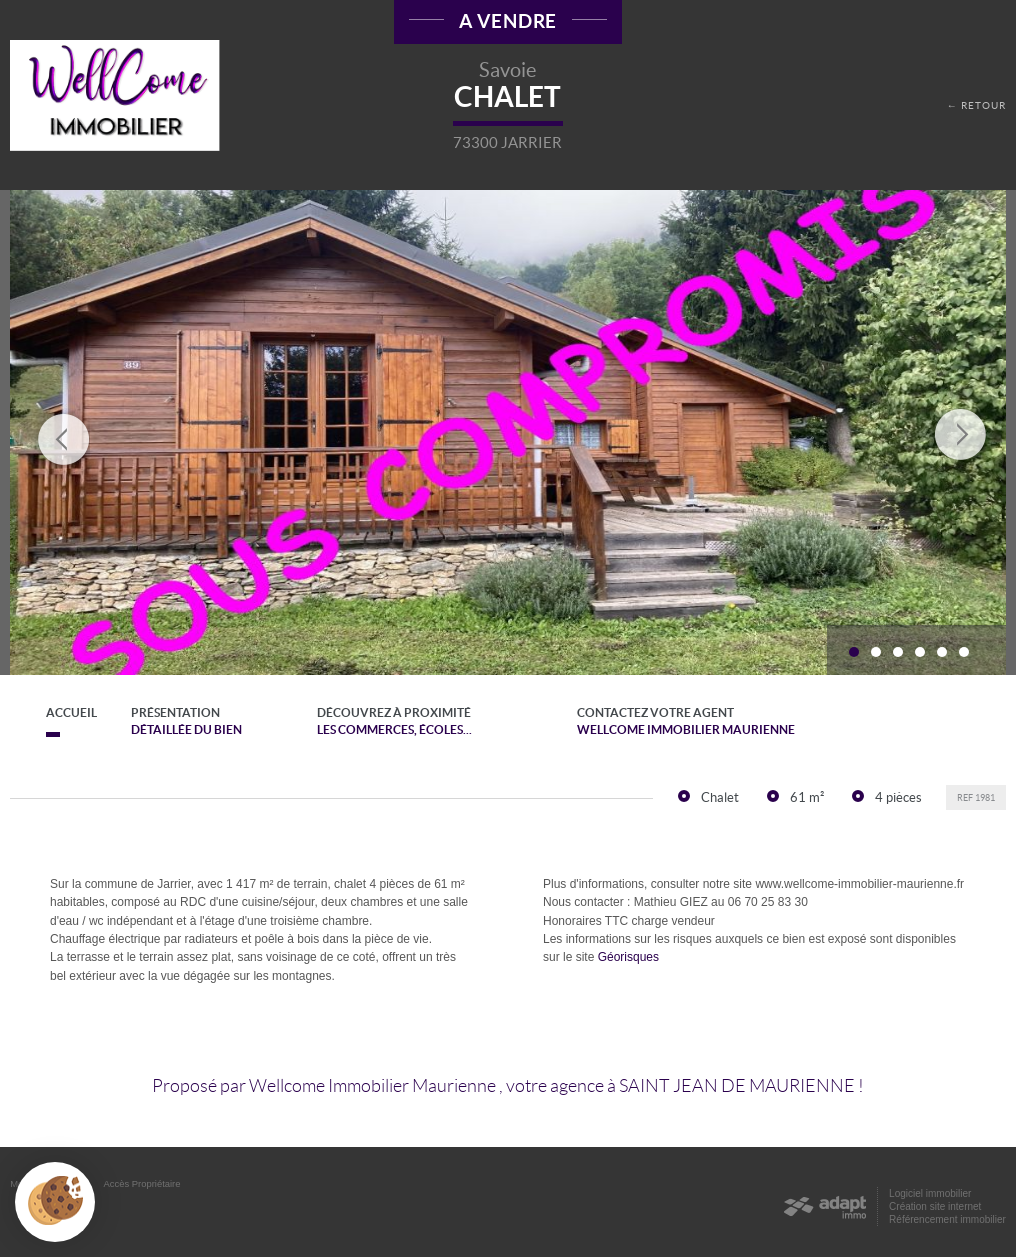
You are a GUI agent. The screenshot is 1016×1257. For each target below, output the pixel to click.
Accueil (53, 712)
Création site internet (935, 1206)
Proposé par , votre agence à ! (508, 1086)
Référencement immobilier (947, 1219)
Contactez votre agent (723, 722)
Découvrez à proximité (411, 722)
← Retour (976, 105)
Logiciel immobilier (930, 1193)
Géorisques (628, 957)
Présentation (188, 722)
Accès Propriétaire (142, 1183)
